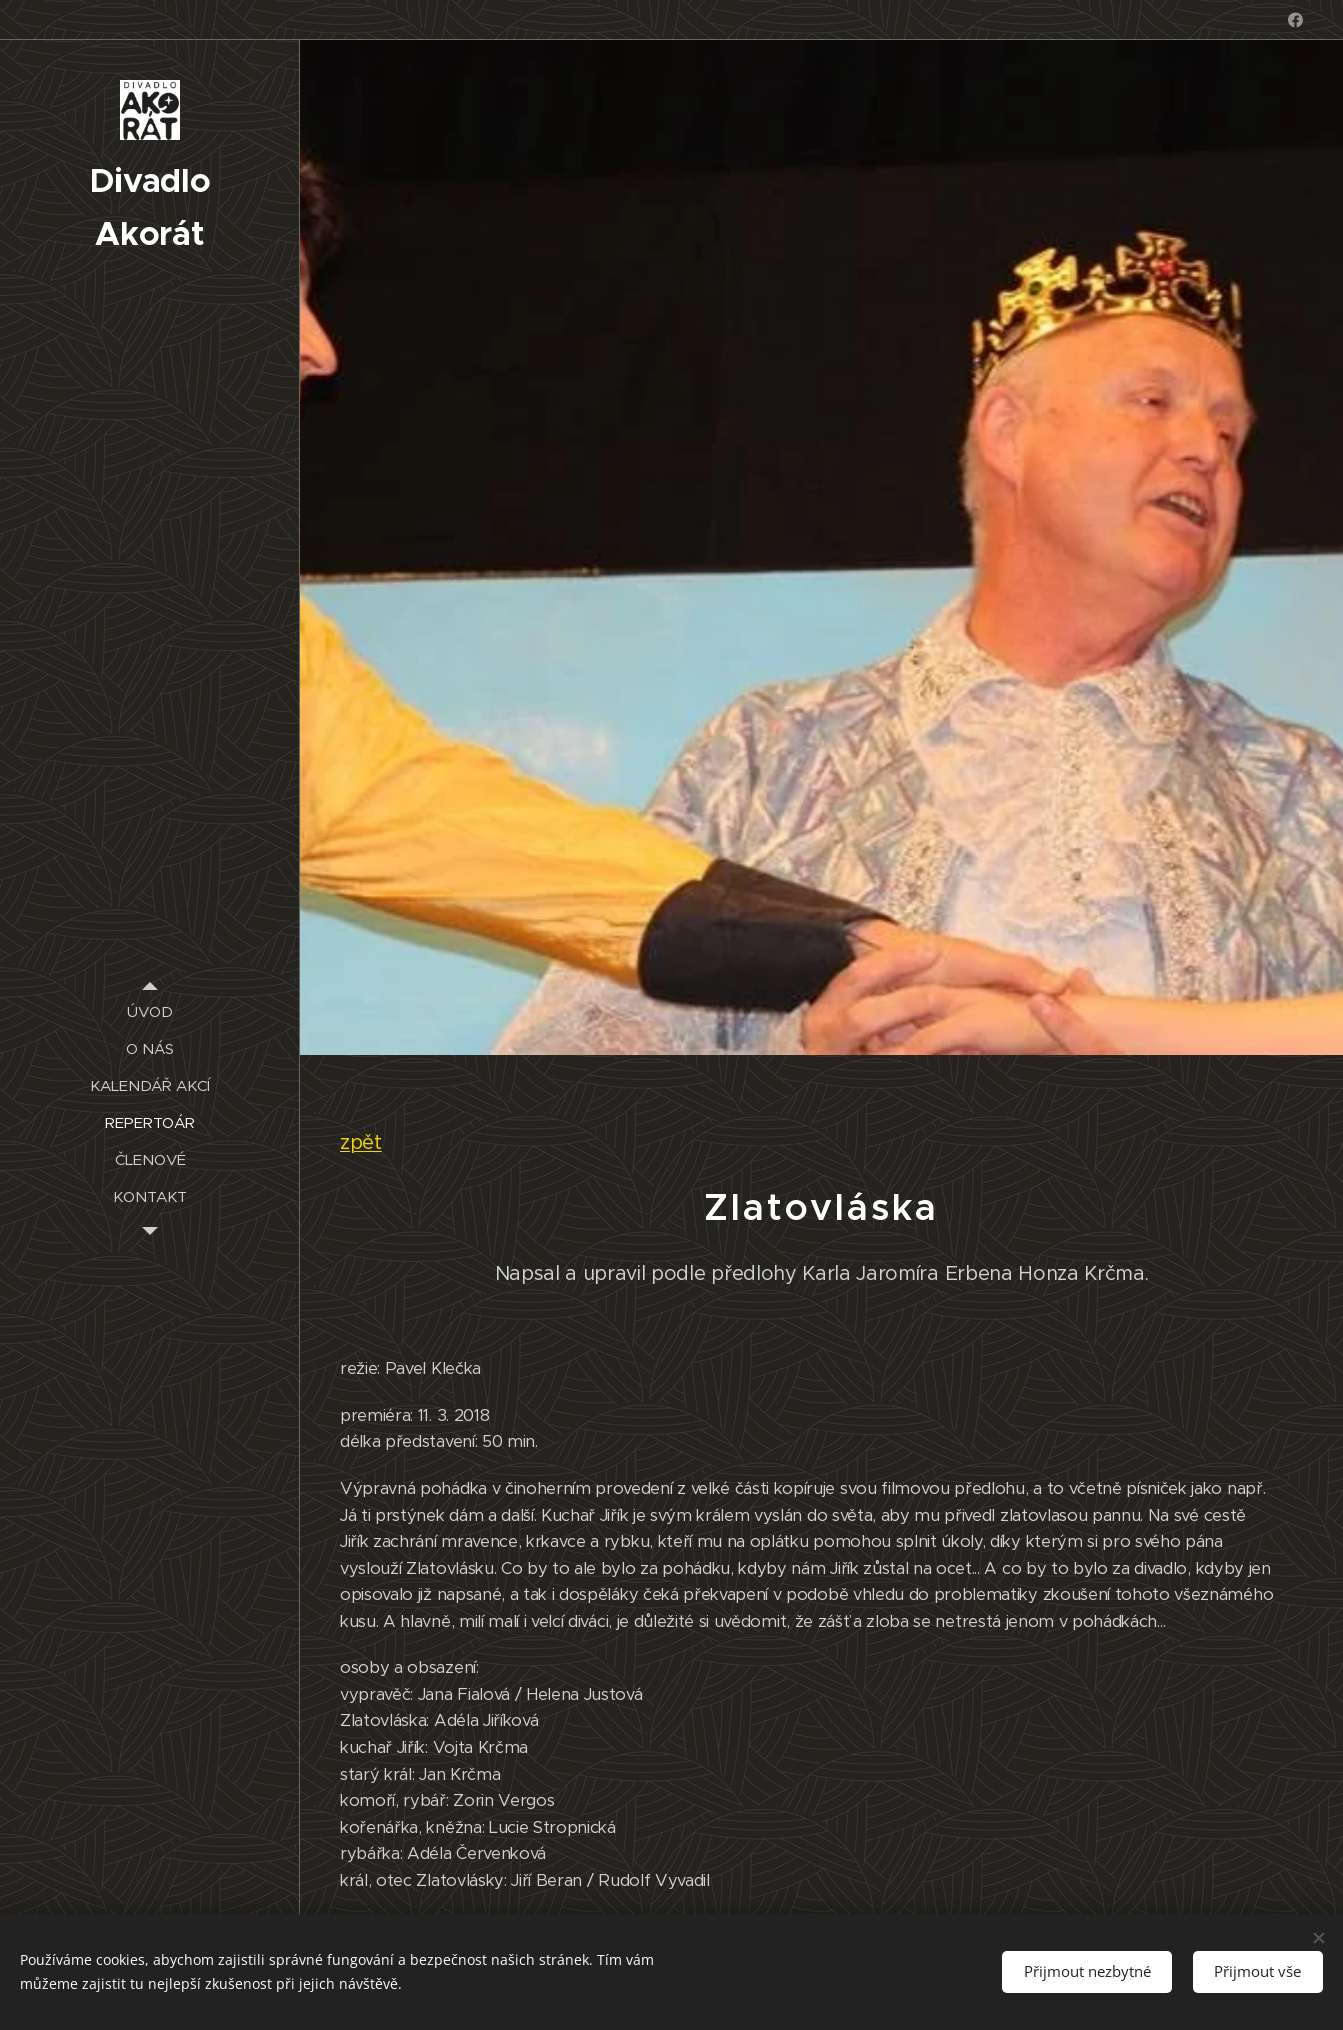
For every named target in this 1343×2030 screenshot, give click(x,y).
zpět (361, 1142)
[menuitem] (150, 1011)
